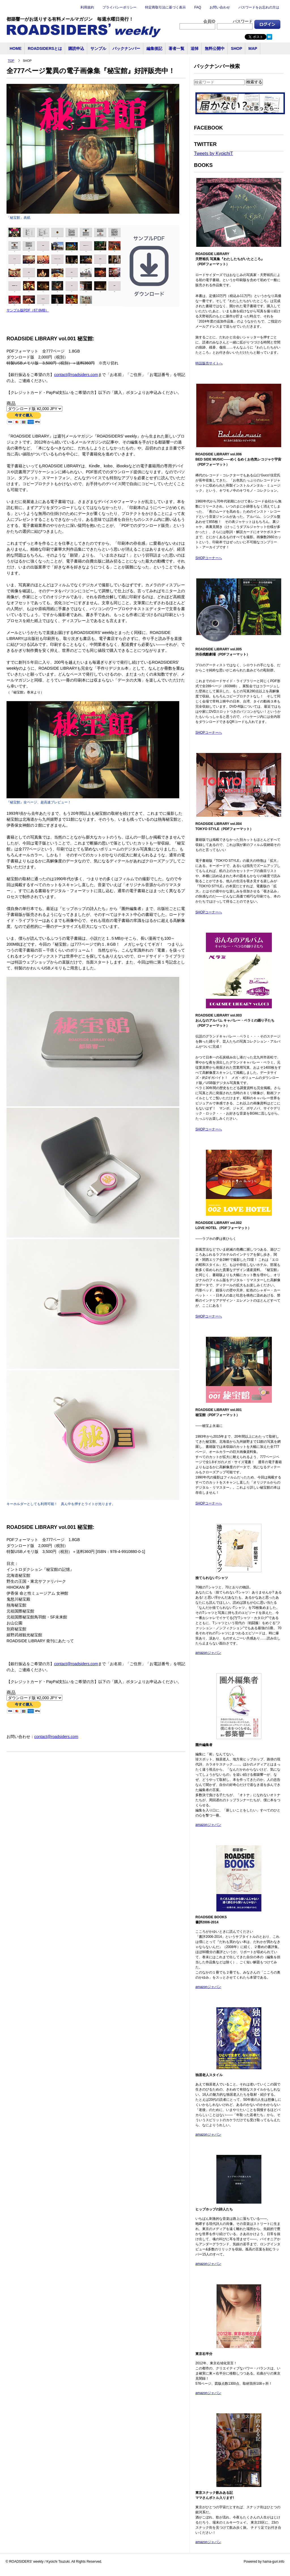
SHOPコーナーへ (208, 558)
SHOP (236, 48)
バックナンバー (126, 48)
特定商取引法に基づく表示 (165, 7)
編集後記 (154, 48)
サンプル (98, 48)
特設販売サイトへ (209, 363)
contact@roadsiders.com (76, 374)
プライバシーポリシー (120, 7)
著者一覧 (176, 48)
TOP (11, 60)
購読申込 (76, 48)
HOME (16, 48)
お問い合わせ (220, 7)
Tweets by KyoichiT (213, 153)
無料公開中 (215, 48)
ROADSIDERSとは (45, 48)
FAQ (197, 7)
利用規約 (87, 7)
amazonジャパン (208, 1653)
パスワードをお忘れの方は (258, 7)
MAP (252, 48)
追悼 (195, 48)
